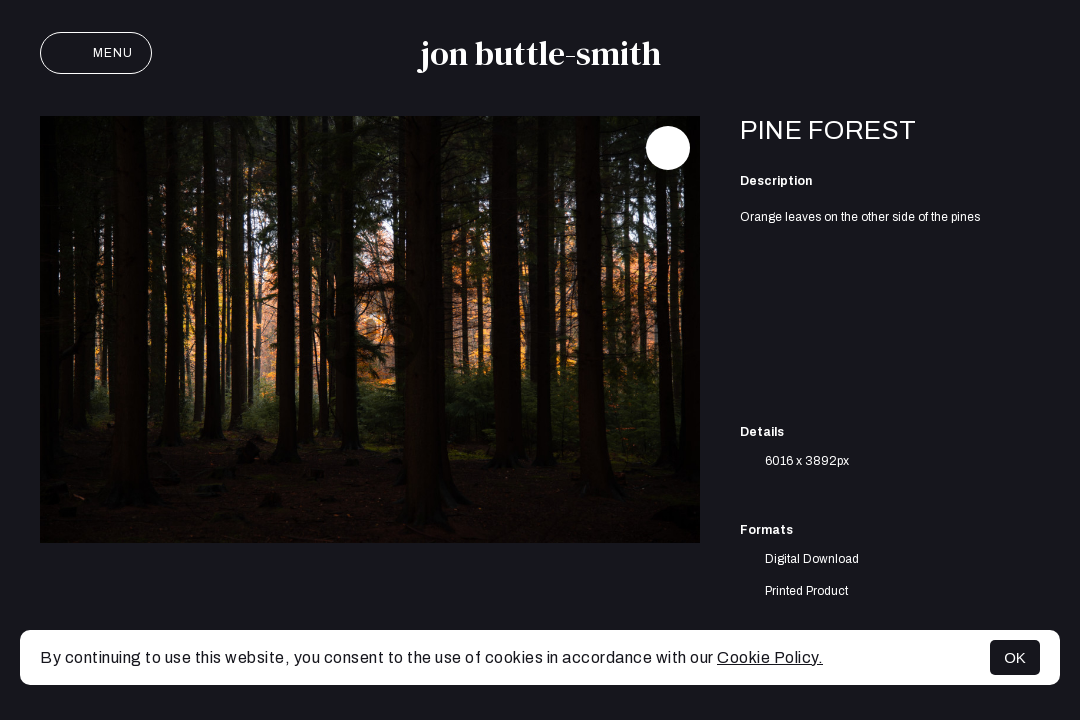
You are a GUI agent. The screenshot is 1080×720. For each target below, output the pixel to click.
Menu (96, 53)
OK (1015, 657)
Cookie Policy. (770, 657)
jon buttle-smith (540, 53)
